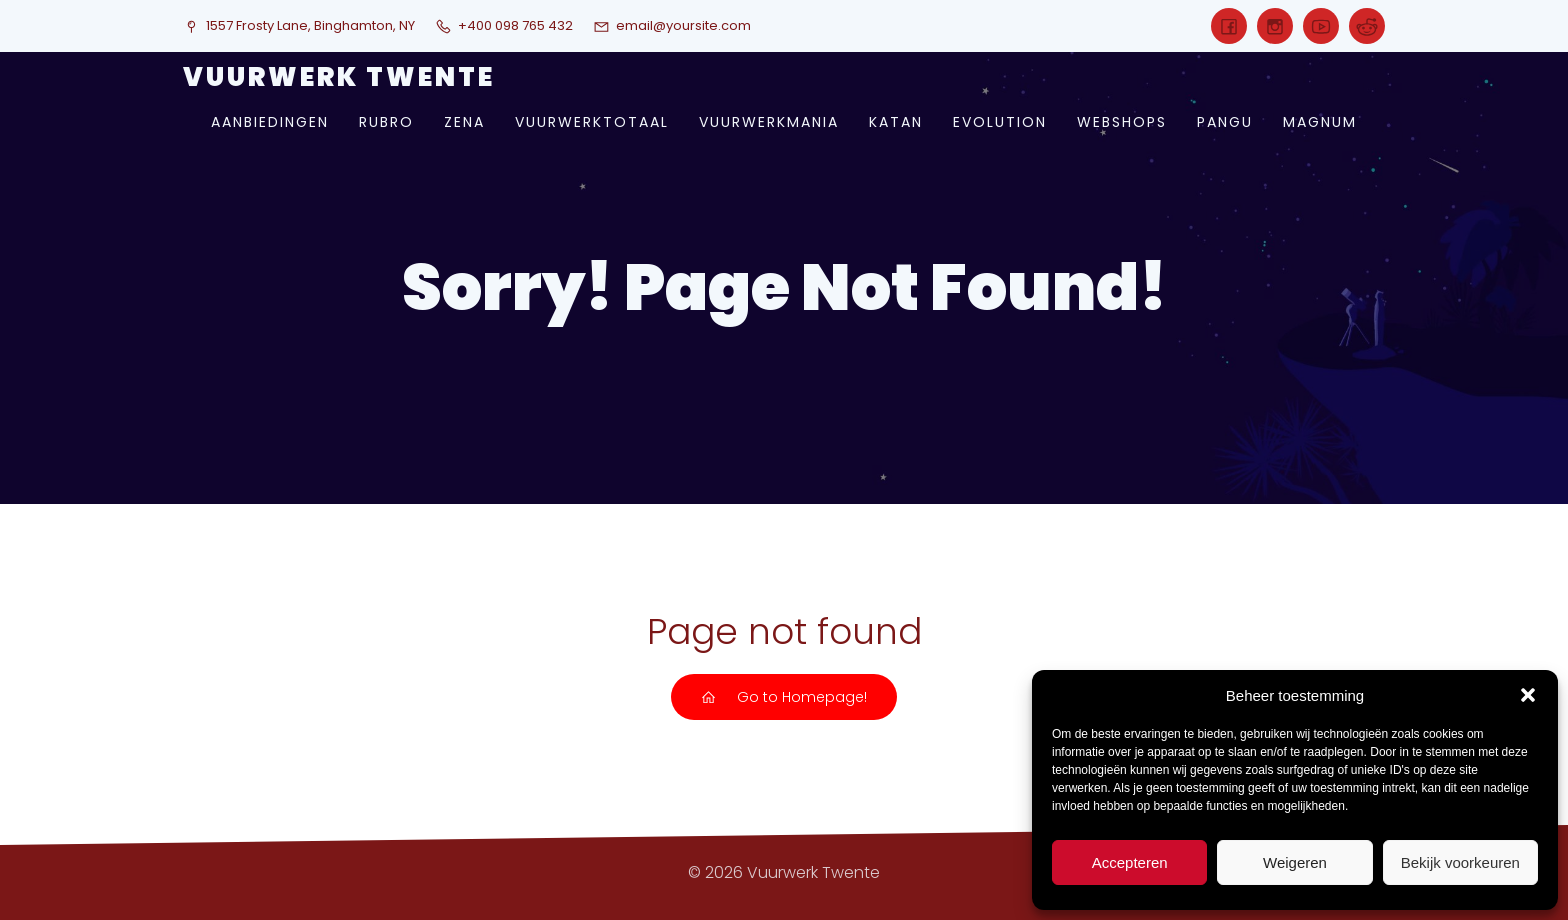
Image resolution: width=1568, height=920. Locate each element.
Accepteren (1130, 862)
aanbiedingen (270, 122)
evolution (1000, 122)
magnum (1320, 122)
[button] (1528, 695)
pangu (1225, 122)
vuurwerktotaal (592, 122)
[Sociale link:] (1229, 26)
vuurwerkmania (769, 122)
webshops (1122, 122)
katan (896, 122)
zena (464, 122)
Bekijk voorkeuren (1460, 862)
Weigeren (1295, 862)
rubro (386, 122)
